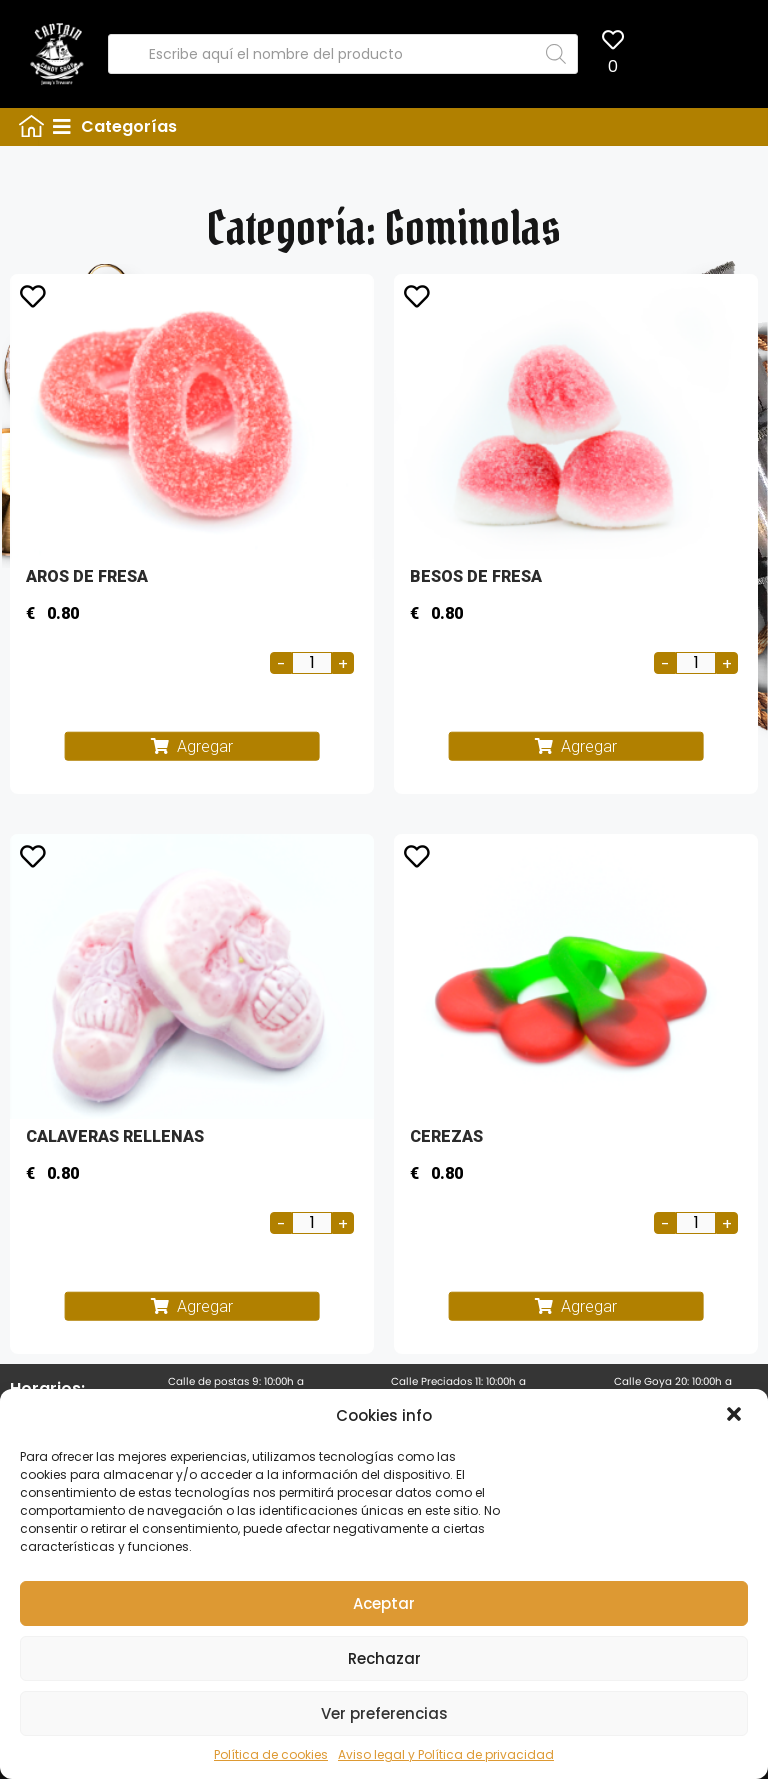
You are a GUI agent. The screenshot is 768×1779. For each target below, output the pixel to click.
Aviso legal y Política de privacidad (446, 1754)
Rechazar (384, 1658)
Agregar (205, 746)
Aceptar (384, 1603)
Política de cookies (271, 1754)
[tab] (403, 127)
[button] (736, 1416)
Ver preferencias (384, 1713)
